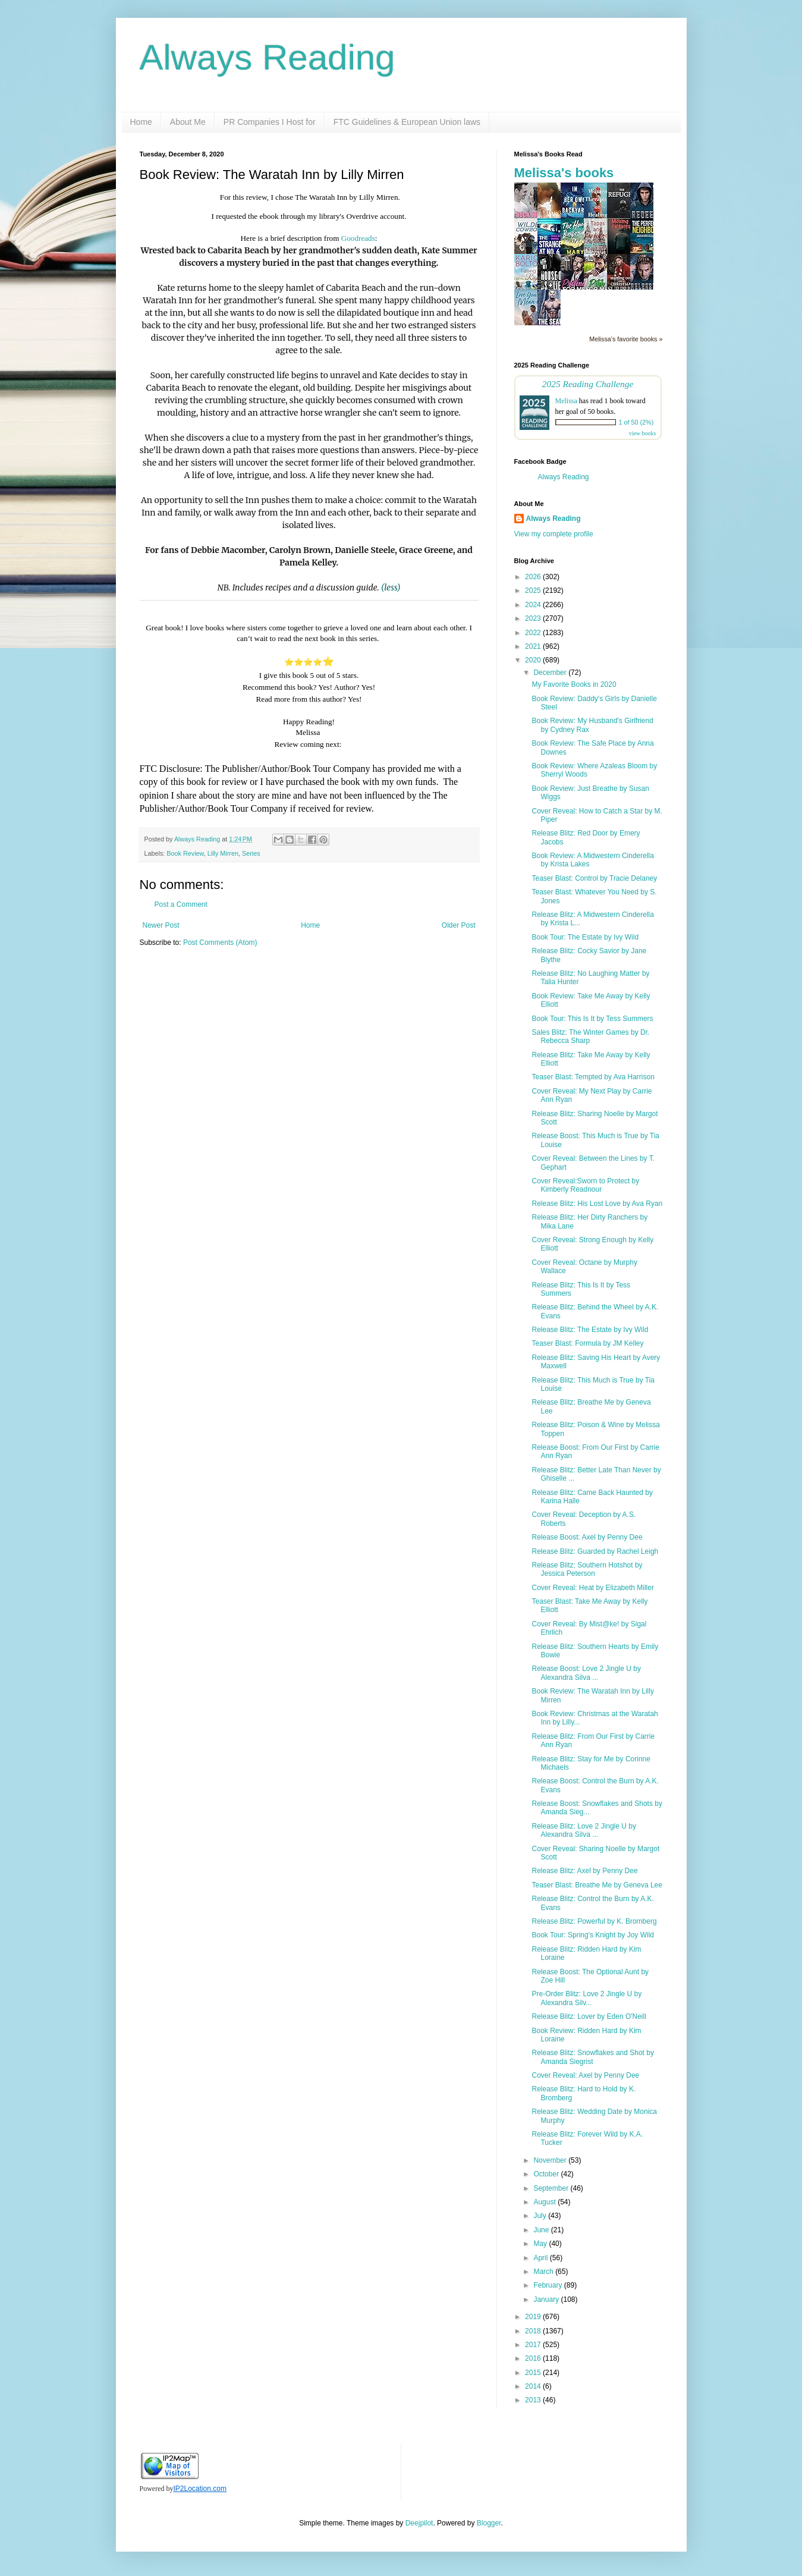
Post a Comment (181, 904)
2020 (534, 660)
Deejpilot (419, 2523)
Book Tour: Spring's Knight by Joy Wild (592, 1935)
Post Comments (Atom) (220, 942)
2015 (534, 2372)
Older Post (459, 925)
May (541, 2243)
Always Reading (267, 57)
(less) (391, 587)
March (544, 2271)
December (550, 672)
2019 (534, 2317)
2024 (534, 605)
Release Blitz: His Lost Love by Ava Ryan (596, 1203)
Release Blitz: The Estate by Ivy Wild (589, 1329)
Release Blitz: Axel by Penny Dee (584, 1871)
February (548, 2285)
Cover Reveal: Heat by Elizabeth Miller (592, 1588)
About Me (188, 122)
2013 (534, 2400)
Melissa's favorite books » (625, 339)
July (540, 2215)
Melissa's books (564, 172)
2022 (534, 633)
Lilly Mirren (222, 853)
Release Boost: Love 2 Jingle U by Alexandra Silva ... (585, 1672)
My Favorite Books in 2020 (573, 684)
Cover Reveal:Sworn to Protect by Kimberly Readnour (585, 1185)
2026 (534, 577)
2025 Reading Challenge (588, 384)
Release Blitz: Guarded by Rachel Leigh (594, 1551)
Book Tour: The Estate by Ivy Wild (585, 937)
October (547, 2174)
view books (642, 433)
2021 (534, 646)
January (547, 2299)
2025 (534, 590)
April (541, 2258)
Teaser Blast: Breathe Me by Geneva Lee (596, 1885)
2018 (534, 2331)
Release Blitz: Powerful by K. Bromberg (593, 1921)
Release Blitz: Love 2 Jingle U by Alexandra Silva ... (583, 1830)
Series (251, 853)
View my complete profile (553, 534)
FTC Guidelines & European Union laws (407, 122)
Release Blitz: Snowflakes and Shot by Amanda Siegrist (592, 2057)
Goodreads (358, 238)
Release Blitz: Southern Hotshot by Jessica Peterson (586, 1569)
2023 (534, 618)
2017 (534, 2345)
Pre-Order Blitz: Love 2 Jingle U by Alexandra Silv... (586, 1998)
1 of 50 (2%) (636, 422)
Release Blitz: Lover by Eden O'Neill (588, 2016)
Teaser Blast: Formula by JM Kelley (587, 1343)
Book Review (184, 853)
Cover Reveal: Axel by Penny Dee (585, 2075)
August (545, 2202)
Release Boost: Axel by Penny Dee (586, 1537)
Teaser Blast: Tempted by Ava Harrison (592, 1077)
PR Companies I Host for (270, 122)
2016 (534, 2358)
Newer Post (161, 925)
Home (141, 122)
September (551, 2188)
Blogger (489, 2523)
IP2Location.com (200, 2488)
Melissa (566, 401)
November (550, 2160)
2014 (534, 2386)
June (542, 2230)
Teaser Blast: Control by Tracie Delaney (594, 878)
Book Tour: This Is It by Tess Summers (592, 1018)
